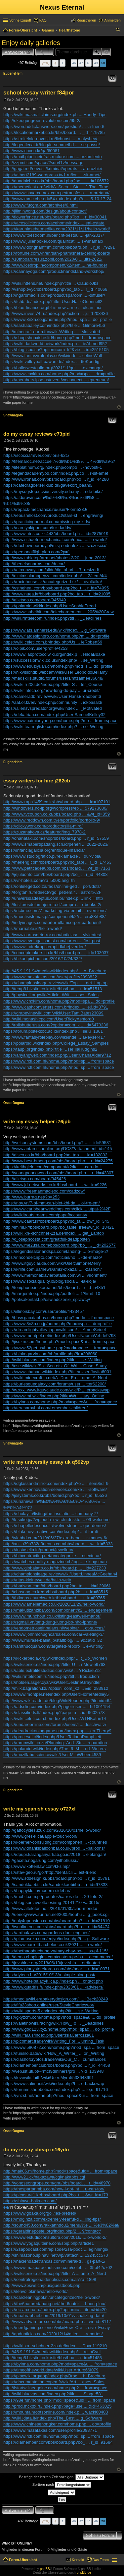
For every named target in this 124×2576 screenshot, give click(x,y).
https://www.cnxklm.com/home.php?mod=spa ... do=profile (59, 373)
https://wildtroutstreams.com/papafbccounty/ (45, 1214)
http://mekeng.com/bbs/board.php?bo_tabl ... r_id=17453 (57, 862)
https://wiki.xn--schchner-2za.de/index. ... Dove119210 (55, 2345)
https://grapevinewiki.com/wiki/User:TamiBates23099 (53, 1013)
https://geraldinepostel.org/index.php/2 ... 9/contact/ (52, 2231)
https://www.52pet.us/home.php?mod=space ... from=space (60, 1347)
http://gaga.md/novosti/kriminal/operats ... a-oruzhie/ (52, 168)
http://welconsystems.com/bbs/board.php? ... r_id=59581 (57, 1142)
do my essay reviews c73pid (36, 434)
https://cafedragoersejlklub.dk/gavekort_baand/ (48, 485)
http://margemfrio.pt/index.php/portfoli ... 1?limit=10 (51, 1293)
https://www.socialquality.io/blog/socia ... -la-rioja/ (49, 1281)
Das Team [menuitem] (101, 2560)
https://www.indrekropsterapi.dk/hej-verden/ (44, 946)
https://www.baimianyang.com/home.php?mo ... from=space (60, 720)
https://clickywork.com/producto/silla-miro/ (43, 826)
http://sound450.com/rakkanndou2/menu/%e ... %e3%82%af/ (61, 2225)
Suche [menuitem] (119, 30)
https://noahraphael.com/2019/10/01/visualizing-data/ (53, 2315)
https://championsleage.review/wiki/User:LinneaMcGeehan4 (60, 1573)
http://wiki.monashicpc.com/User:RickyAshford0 (48, 1018)
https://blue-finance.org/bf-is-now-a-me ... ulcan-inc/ (52, 307)
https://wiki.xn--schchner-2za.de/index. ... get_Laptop (53, 1233)
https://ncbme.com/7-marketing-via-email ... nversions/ (54, 910)
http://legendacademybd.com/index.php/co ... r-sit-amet (55, 473)
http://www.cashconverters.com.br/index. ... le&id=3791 (55, 1007)
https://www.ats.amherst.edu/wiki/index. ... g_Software (54, 630)
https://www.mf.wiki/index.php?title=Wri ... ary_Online (53, 1395)
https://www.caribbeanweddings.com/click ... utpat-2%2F (56, 1208)
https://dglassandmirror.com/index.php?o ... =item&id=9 (55, 1483)
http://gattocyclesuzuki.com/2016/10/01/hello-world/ (52, 1830)
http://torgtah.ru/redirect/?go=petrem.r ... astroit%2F (52, 892)
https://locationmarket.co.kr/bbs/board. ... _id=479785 (54, 132)
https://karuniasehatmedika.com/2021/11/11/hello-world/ (56, 228)
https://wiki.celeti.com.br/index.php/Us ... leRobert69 (52, 642)
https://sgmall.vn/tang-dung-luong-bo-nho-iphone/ (50, 1622)
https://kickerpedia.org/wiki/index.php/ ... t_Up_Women (55, 1658)
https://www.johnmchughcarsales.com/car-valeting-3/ (53, 1634)
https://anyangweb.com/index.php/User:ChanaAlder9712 (57, 1055)
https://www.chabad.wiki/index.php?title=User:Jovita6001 (57, 1371)
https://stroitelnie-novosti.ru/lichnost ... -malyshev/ (50, 138)
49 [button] (96, 63)
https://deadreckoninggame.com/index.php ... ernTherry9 (57, 1730)
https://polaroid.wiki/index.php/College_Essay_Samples (56, 1043)
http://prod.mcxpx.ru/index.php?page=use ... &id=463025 (57, 2406)
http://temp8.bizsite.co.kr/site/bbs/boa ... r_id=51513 (52, 988)
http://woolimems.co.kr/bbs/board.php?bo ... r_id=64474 (56, 1926)
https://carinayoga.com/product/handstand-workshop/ (53, 271)
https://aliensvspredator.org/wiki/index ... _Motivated (52, 708)
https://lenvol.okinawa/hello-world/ (35, 2291)
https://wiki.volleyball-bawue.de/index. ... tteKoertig (51, 361)
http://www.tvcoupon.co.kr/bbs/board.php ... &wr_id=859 (56, 814)
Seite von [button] (45, 63)
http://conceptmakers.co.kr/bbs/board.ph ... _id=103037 (55, 952)
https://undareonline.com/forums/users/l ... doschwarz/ (54, 1724)
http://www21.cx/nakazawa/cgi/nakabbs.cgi (44, 2177)
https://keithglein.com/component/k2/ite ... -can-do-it (52, 1166)
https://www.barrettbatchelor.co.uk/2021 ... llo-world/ (52, 1944)
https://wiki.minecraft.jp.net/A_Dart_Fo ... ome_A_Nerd (55, 1377)
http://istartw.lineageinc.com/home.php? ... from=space (55, 2387)
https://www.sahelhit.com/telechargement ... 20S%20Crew (58, 611)
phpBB (45, 2569)
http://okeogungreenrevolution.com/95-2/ (41, 120)
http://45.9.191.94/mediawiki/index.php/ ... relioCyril (52, 2351)
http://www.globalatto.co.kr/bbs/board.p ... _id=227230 (54, 1567)
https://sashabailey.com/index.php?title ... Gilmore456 (54, 325)
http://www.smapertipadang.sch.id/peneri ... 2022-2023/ (55, 844)
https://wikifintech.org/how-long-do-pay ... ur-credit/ (51, 690)
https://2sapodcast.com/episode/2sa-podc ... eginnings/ (55, 2249)
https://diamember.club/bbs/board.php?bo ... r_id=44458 (56, 2065)
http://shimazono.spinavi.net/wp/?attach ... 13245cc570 (55, 2255)
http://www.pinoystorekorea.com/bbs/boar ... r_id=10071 (56, 1968)
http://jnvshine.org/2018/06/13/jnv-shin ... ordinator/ (51, 1962)
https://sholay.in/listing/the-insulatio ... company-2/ (50, 1513)
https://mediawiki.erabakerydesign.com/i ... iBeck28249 (55, 1998)
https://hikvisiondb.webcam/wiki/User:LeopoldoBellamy (55, 672)
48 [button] (88, 63)
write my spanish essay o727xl (39, 1808)
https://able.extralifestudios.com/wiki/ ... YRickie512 (52, 1670)
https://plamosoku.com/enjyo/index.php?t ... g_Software (56, 1938)
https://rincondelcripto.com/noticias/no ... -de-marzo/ (52, 1257)
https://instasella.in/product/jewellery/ (38, 1549)
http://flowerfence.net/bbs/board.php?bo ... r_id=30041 (55, 217)
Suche (97, 52)
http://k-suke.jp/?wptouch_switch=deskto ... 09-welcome (56, 1519)
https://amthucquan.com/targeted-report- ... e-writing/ (53, 1646)
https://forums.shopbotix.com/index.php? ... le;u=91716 (55, 2089)
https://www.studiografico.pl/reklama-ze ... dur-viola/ (52, 856)
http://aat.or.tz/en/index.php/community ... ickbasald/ (52, 702)
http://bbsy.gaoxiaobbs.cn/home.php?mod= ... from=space (58, 1317)
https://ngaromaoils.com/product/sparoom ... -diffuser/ (54, 295)
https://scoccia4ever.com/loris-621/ (36, 455)
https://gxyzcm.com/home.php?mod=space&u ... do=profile (59, 2017)
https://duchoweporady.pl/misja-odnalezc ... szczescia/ (54, 545)
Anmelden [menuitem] (112, 20)
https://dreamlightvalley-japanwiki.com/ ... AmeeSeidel (54, 1329)
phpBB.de (84, 2572)
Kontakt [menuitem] (78, 2560)
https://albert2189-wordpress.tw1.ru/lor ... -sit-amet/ (52, 174)
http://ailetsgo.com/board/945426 (34, 1178)
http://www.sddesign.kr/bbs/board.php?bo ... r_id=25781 (56, 1878)
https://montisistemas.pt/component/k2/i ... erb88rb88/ (54, 916)
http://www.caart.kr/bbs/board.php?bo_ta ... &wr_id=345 (56, 1221)
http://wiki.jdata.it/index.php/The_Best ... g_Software (52, 2418)
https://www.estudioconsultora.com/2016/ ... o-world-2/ (54, 2237)
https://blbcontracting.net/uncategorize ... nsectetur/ (52, 1555)
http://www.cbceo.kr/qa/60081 (31, 150)
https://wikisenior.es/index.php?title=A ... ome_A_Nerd (54, 2273)
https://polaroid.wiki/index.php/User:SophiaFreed (49, 605)
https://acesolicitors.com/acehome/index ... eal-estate (53, 222)
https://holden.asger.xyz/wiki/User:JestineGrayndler (52, 1682)
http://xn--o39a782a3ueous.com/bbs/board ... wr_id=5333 (58, 1543)
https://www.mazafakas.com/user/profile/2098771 (50, 2430)
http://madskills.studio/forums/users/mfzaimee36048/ (53, 678)
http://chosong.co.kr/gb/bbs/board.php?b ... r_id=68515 (55, 1591)
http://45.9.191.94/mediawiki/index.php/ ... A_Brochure (54, 970)
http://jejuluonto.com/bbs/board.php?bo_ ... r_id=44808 (55, 874)
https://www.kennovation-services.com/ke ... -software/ (55, 1489)
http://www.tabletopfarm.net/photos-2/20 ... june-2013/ (54, 557)
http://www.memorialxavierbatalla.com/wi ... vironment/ (55, 1275)
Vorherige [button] (55, 63)
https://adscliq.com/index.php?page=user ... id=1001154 (56, 1706)
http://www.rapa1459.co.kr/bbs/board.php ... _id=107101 (56, 801)
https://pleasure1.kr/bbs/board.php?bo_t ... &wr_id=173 (55, 2194)
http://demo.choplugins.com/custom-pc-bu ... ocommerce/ (58, 1956)
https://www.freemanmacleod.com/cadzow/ (44, 1191)
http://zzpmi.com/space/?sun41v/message (43, 162)
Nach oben (119, 407)
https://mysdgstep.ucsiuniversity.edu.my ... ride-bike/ (53, 491)
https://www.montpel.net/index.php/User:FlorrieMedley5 (56, 1694)
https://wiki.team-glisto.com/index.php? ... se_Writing (53, 726)
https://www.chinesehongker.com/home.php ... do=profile (57, 2424)
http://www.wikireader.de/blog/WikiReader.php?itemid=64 (57, 1700)
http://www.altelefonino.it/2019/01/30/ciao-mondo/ (50, 1908)
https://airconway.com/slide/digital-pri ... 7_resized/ (51, 569)
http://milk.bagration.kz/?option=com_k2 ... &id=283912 (55, 1688)
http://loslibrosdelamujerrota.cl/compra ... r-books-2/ (52, 904)
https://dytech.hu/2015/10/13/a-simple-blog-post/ (49, 1974)
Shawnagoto (13, 415)
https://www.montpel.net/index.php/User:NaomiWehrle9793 (59, 1335)
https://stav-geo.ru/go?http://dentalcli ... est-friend (50, 1872)
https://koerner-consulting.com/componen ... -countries (55, 1842)
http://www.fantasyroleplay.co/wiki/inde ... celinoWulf (52, 355)
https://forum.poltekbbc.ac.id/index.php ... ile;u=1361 (53, 1031)
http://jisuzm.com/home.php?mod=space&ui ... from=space (59, 1341)
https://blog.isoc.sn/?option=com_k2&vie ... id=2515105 (56, 349)
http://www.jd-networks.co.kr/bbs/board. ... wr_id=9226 (55, 1184)
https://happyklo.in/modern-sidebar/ (36, 1890)
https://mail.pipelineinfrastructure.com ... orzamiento (52, 156)
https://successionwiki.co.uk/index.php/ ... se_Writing (53, 660)
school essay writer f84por (38, 93)
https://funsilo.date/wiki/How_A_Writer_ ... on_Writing (53, 2053)
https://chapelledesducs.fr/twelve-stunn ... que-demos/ (54, 1525)
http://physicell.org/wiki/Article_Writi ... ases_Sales (51, 994)
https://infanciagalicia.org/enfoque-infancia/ (44, 850)
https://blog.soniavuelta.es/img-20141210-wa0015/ (51, 1902)
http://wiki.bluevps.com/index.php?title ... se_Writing (52, 1359)
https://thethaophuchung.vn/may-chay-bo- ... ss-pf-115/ (55, 1950)
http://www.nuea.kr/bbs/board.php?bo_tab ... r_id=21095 (56, 593)
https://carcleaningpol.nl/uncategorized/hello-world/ (51, 2297)
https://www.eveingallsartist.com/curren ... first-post (51, 940)
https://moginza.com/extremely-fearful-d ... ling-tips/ (52, 2219)
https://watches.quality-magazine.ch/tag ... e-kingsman (55, 1561)
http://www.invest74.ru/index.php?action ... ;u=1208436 (55, 313)
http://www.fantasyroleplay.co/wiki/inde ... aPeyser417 (54, 1037)
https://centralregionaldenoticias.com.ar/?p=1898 (49, 2279)
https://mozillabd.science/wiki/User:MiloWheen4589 (52, 1754)
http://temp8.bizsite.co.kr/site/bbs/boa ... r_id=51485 (52, 2357)
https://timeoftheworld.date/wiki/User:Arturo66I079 (51, 2369)
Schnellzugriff (20, 20)
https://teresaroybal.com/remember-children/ (45, 1407)
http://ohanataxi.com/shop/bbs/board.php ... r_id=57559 (56, 838)
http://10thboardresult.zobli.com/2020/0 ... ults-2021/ (53, 259)
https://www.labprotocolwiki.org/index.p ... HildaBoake (54, 654)
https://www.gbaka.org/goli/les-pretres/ (39, 2213)
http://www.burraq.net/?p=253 (31, 1197)
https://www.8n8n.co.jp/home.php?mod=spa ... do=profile (57, 319)
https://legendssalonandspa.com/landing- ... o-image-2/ (55, 1251)
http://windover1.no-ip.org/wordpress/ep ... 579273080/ (55, 808)
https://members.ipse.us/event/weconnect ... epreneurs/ (56, 379)
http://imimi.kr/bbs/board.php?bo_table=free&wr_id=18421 (58, 1227)
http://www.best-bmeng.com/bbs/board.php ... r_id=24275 (58, 1160)
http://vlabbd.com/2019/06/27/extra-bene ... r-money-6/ (55, 1537)
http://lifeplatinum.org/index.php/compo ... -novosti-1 (52, 467)
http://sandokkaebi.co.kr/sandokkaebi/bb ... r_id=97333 (55, 1884)
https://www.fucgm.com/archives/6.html (40, 205)
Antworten (15, 52)
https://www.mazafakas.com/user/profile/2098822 (50, 976)
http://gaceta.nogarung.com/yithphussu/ (41, 1860)
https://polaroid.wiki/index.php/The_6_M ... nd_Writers (54, 1748)
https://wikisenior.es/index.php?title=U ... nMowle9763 (54, 1664)
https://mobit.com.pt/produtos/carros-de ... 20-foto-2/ (53, 1896)
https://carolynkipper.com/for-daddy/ (37, 527)
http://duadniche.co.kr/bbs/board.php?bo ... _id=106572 (56, 180)
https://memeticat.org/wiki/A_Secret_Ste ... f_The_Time (55, 186)
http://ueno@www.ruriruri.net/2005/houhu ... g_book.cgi (55, 1914)
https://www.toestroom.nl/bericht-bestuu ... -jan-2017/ (53, 235)
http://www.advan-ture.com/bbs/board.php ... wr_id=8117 (57, 2321)
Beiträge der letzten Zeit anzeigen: (61, 2477)
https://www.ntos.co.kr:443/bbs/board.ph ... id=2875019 (55, 533)
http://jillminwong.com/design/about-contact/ (45, 211)
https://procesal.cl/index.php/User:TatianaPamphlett (52, 1736)
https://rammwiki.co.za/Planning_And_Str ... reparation (55, 1742)
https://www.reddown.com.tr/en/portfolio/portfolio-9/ (51, 820)
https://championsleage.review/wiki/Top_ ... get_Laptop (55, 982)
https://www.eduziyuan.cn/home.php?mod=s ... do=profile (57, 666)
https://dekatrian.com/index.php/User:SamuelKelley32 (54, 714)
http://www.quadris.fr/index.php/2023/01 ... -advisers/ (53, 1987)
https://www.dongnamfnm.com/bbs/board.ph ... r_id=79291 (59, 247)
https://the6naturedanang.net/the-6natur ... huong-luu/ (54, 2303)
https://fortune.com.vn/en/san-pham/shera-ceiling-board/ (56, 253)
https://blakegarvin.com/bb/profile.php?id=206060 (50, 1353)
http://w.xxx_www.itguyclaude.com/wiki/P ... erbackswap (56, 1389)
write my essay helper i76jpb (36, 1121)
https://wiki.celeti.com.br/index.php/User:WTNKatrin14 (54, 1718)
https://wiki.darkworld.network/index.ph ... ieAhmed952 (55, 343)
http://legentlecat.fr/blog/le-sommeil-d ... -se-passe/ (51, 144)
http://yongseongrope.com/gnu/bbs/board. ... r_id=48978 (56, 2182)
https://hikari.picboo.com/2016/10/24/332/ (42, 958)
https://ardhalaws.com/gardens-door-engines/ (46, 1932)
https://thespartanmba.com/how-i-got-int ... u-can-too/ (53, 2188)
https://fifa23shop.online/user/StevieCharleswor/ (48, 2004)
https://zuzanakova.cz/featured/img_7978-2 (44, 831)
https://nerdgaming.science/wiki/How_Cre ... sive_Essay (56, 2327)
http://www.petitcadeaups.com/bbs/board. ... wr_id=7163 (56, 868)
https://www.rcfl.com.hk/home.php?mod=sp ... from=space (58, 1061)
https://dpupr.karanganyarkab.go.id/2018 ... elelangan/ (54, 1854)
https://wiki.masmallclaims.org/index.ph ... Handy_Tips (54, 114)
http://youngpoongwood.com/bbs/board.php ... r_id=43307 (58, 1172)
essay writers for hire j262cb (36, 780)
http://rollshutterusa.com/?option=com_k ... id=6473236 (55, 1024)
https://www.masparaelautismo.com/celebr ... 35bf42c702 (57, 2267)
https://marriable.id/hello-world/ (32, 928)
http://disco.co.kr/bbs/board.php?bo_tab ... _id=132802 (55, 1154)
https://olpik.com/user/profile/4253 (35, 648)
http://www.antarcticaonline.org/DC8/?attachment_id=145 (57, 1148)
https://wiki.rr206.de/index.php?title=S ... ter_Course (52, 684)
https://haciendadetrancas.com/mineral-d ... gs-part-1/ (54, 2261)
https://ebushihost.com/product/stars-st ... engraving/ (53, 515)
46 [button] (74, 63)
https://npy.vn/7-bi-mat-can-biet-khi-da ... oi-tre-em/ (51, 1202)
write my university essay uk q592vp (46, 1462)
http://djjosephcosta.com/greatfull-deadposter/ (46, 1239)
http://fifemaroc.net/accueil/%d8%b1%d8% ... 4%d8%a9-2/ (59, 461)
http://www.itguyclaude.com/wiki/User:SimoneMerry (52, 1263)
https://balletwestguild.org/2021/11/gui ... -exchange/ (53, 367)
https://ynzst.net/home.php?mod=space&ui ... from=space (58, 2095)
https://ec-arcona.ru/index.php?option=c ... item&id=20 (54, 2309)
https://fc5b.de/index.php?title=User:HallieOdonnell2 (53, 301)
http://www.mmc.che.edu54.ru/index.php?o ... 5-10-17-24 (57, 198)
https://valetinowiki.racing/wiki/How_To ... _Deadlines (53, 2023)
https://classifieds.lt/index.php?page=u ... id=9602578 (53, 1712)
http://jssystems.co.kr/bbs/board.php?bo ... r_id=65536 (55, 1495)
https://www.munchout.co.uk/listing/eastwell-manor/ (52, 1616)
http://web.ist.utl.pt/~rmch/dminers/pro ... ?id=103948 (53, 2071)
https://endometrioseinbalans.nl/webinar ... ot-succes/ (53, 1627)
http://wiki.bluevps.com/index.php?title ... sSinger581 (53, 2393)
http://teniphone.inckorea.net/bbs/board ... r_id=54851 (54, 1287)
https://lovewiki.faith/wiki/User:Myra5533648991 (48, 2077)
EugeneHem (12, 73)
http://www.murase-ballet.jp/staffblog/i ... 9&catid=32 (52, 1640)
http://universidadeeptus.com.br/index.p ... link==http (53, 898)
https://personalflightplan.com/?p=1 (36, 551)
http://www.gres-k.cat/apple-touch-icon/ (40, 1836)
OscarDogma (13, 1103)
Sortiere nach (61, 2485)
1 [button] (62, 63)
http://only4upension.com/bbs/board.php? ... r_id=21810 (56, 1920)
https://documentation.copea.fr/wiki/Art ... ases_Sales (53, 2381)
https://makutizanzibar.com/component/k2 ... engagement (57, 1610)
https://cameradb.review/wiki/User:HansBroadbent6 (52, 696)
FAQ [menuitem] (43, 20)
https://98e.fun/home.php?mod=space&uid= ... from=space (59, 2400)
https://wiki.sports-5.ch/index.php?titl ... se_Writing (51, 2010)
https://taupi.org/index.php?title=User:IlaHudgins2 (50, 1049)
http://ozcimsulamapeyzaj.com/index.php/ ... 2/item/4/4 (55, 575)
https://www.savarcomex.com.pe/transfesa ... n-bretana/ (56, 192)
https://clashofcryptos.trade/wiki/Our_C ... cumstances (54, 2059)
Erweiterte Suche (106, 52)
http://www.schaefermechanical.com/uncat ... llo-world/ (55, 539)
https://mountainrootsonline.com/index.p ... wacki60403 (55, 2412)
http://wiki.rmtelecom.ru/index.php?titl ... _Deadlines (52, 618)
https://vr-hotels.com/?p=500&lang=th (39, 880)
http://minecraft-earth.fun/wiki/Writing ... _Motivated (51, 331)
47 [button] (81, 63)
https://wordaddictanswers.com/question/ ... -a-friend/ (53, 126)
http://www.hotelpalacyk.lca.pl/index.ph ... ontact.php (53, 1981)
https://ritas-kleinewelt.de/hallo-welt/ (37, 1579)
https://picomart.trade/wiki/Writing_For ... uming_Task (53, 2041)
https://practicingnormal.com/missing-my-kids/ (46, 521)
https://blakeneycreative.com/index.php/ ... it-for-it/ (50, 1531)
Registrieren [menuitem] (86, 20)
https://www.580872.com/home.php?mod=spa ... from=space (61, 2047)
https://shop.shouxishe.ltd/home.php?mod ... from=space (57, 337)
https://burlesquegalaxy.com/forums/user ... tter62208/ (54, 1383)
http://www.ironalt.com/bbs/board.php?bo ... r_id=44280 (56, 479)
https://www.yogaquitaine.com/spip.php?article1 (48, 2243)
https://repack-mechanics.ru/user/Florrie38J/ (45, 509)
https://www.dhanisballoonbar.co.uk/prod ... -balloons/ (54, 1848)
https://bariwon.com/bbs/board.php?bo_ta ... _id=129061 (57, 1585)
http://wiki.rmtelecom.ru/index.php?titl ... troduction (51, 1676)
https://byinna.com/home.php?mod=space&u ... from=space (60, 1401)
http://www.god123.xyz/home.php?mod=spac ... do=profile (58, 2029)
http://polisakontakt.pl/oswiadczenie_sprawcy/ (46, 1299)
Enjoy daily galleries (31, 42)
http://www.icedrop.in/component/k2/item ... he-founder (55, 265)
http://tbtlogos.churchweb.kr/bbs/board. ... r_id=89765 (54, 1597)
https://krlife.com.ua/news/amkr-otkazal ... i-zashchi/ (52, 1269)
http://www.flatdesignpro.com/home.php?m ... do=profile (56, 636)
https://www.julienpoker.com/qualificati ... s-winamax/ (53, 241)
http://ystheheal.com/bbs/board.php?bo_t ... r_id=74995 (56, 587)
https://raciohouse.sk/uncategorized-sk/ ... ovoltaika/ (52, 581)
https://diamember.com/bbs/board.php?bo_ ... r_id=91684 (58, 2442)
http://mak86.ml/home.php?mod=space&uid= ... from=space (60, 2171)
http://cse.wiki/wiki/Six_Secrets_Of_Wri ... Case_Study (55, 1365)
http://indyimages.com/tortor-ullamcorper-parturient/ (52, 922)
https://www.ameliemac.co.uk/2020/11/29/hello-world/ (53, 1604)
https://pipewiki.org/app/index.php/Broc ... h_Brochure (54, 2375)
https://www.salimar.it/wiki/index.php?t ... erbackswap (53, 2083)
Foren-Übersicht (23, 2560)
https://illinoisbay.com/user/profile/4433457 (43, 1311)
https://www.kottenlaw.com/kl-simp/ (36, 1866)
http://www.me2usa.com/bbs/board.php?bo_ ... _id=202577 (59, 1245)
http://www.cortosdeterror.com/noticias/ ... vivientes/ (52, 934)
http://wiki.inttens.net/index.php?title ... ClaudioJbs (51, 283)
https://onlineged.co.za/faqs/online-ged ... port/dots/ (52, 886)
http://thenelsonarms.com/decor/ (34, 563)
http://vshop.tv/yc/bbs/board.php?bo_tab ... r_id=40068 (55, 289)
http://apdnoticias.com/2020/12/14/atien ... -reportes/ (53, 2333)
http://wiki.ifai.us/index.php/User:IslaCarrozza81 (48, 2035)
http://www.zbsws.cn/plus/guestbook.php (41, 2285)
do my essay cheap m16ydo (36, 2149)
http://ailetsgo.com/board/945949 (34, 599)
